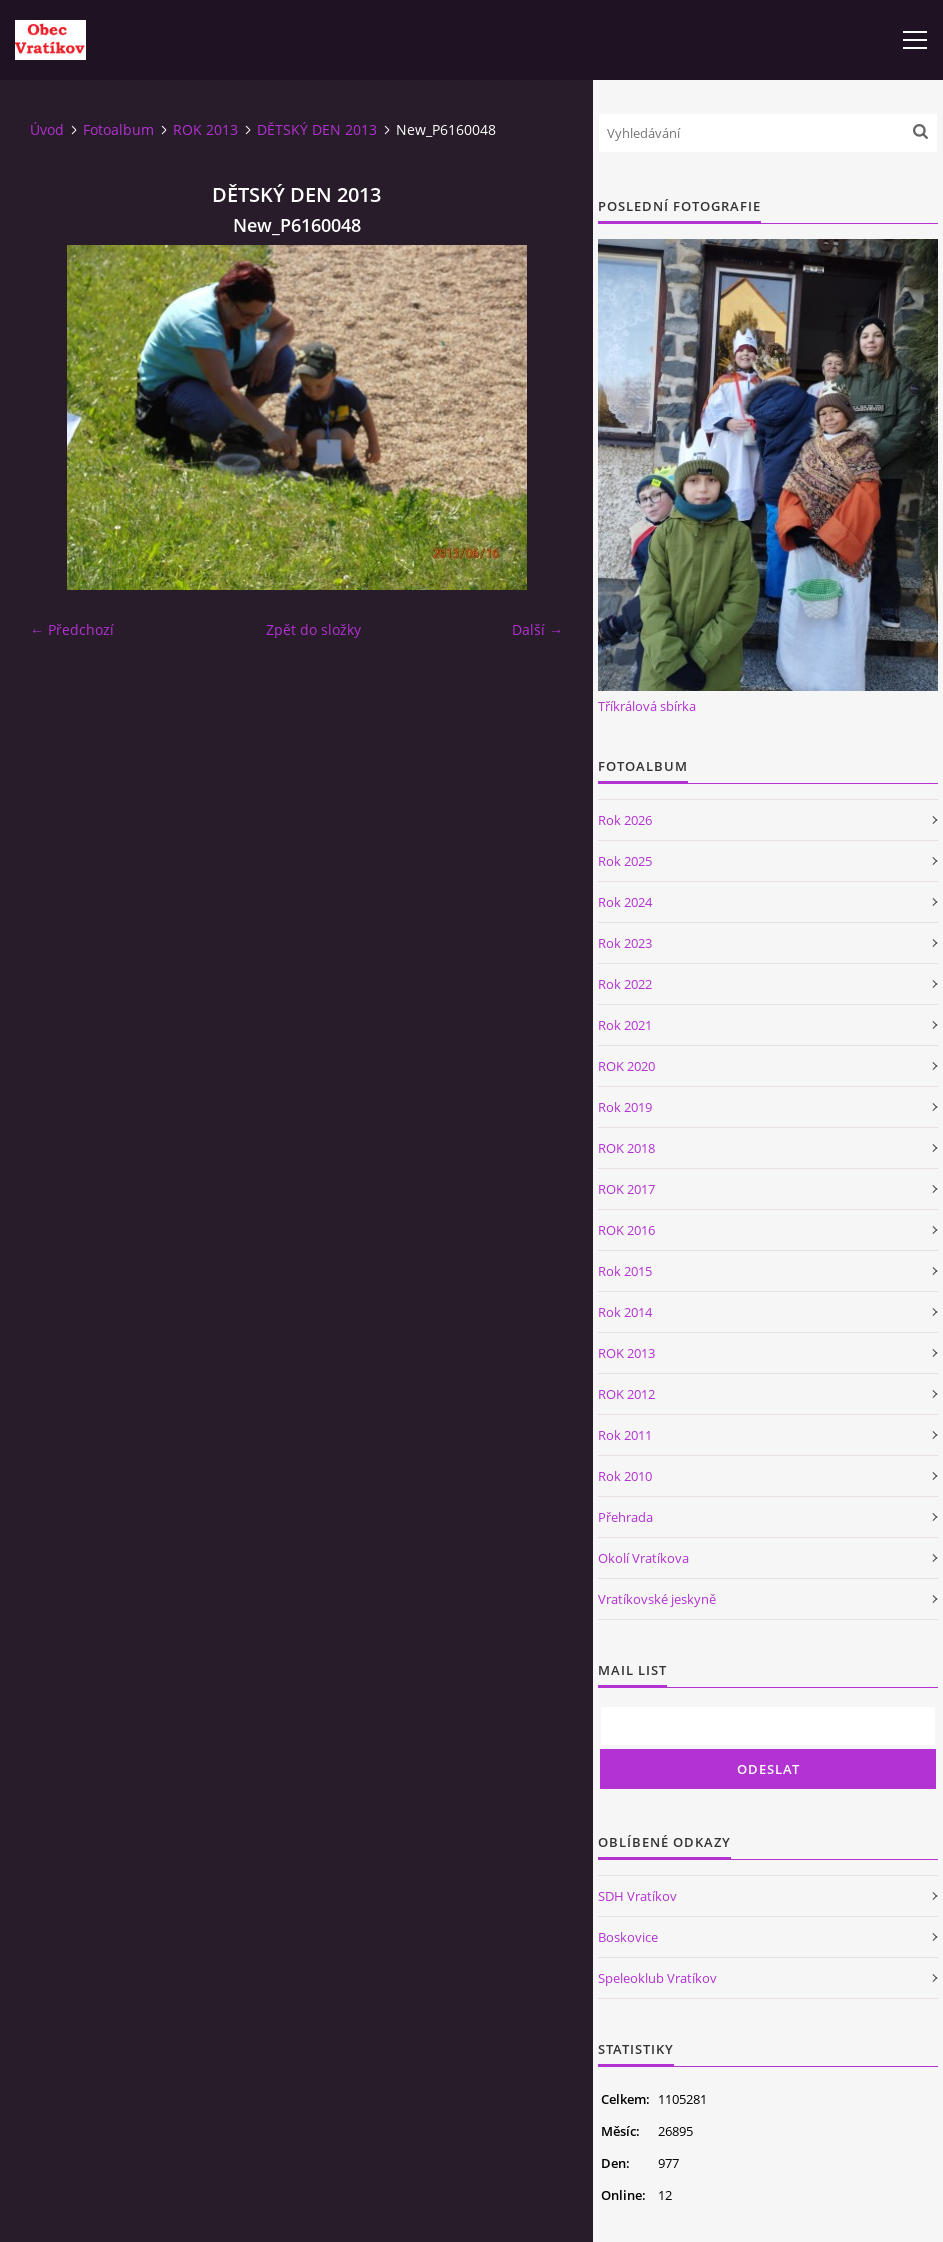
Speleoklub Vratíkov (657, 1978)
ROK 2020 (626, 1066)
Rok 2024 (625, 902)
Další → (537, 629)
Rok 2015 (625, 1271)
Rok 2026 (625, 820)
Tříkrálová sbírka (647, 706)
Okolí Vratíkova (643, 1558)
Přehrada (625, 1517)
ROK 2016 (626, 1230)
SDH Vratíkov (637, 1896)
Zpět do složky (313, 629)
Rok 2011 (625, 1435)
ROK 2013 (205, 129)
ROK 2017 (626, 1189)
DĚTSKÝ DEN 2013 (317, 129)
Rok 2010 (625, 1476)
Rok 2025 (625, 861)
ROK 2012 (626, 1394)
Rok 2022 (625, 984)
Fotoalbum (118, 129)
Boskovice (628, 1937)
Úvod (47, 129)
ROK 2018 (626, 1148)
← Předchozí (72, 629)
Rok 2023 (625, 943)
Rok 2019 (625, 1107)
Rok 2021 (625, 1025)
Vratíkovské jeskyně (657, 1599)
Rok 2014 (625, 1312)
